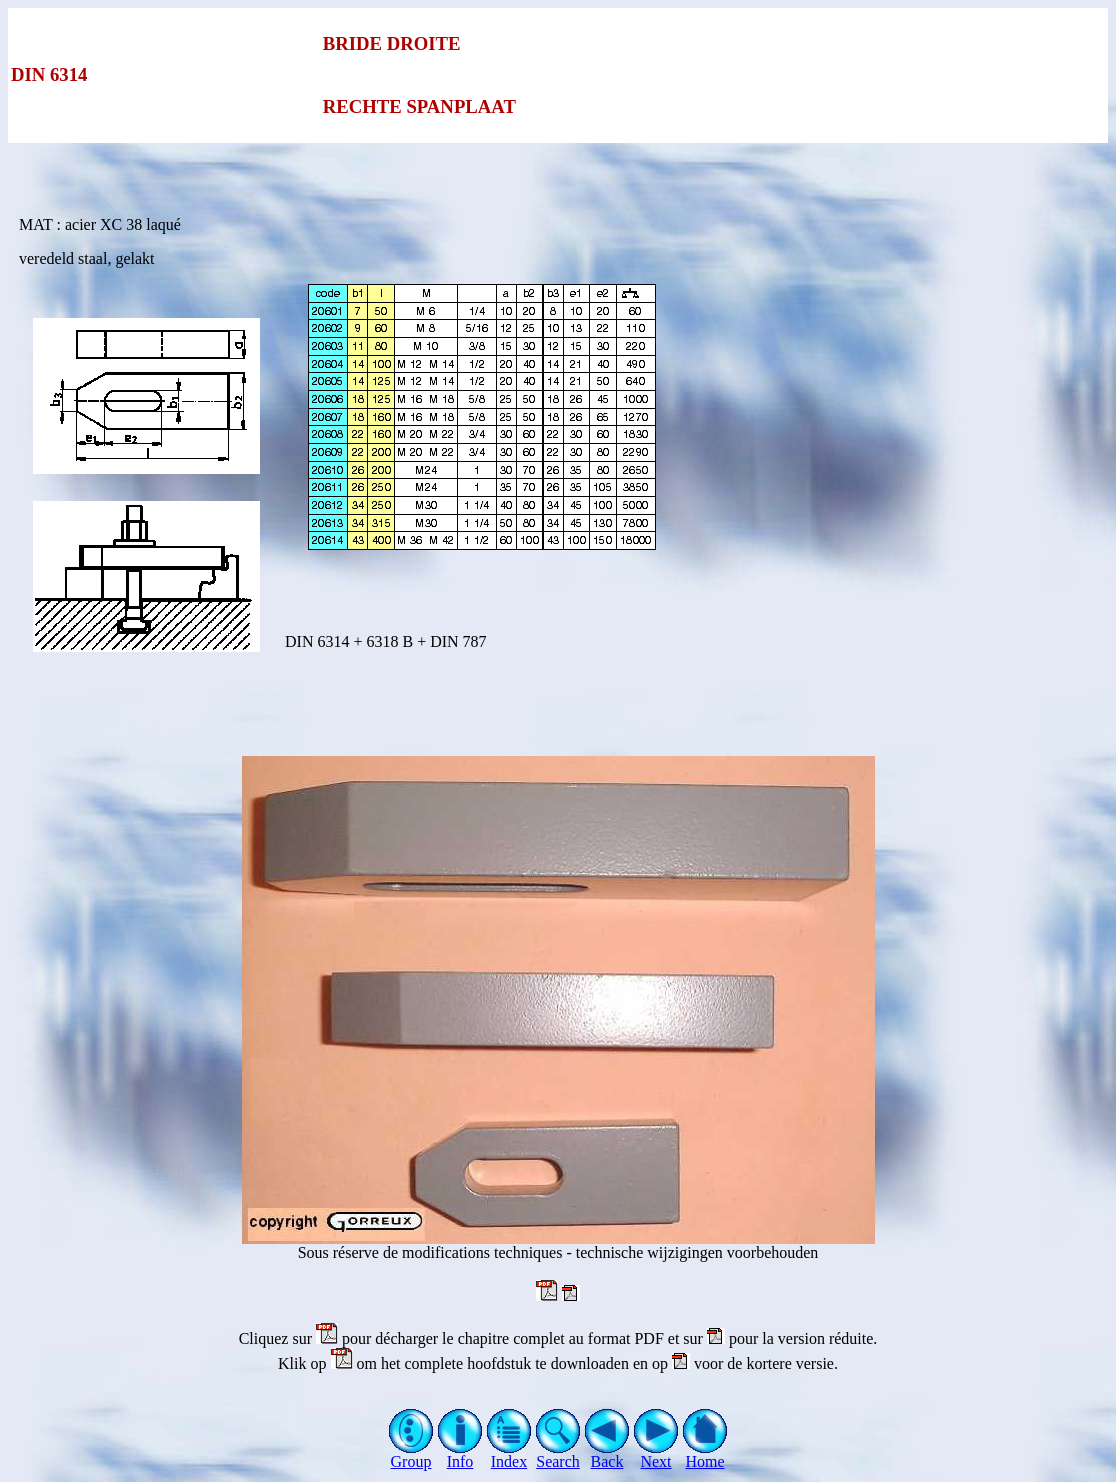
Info (460, 1454)
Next (656, 1454)
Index (509, 1454)
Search (558, 1454)
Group (411, 1454)
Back (607, 1454)
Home (705, 1454)
